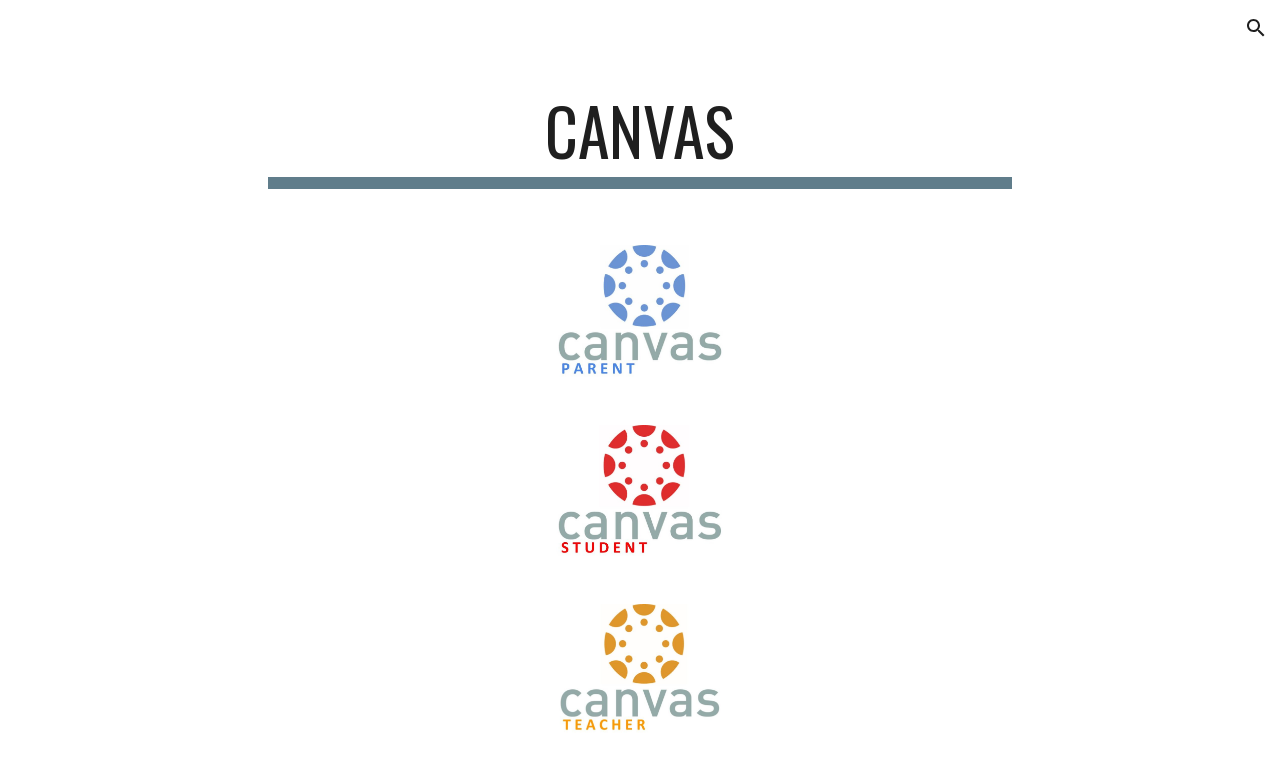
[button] (1256, 28)
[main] (640, 140)
